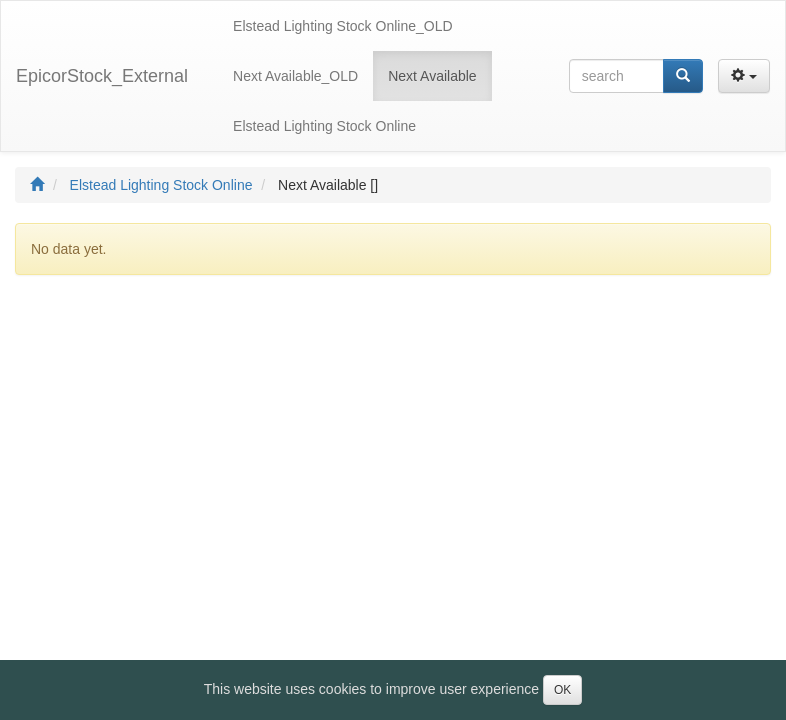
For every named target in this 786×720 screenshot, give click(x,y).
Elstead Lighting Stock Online (161, 185)
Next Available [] (328, 185)
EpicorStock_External (102, 76)
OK (562, 690)
